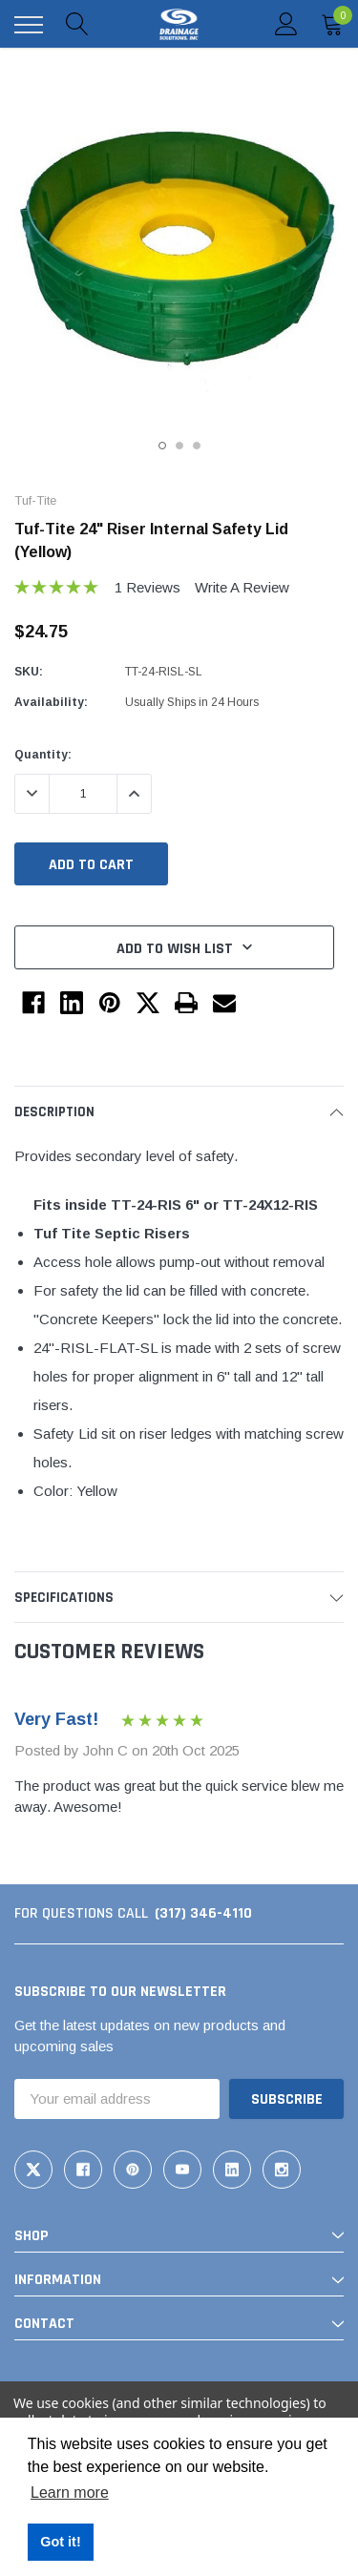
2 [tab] (179, 445)
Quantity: (43, 754)
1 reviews (147, 587)
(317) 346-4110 (203, 1913)
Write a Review (242, 587)
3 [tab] (196, 445)
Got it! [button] (60, 2541)
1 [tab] (162, 445)
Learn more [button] (70, 2492)
